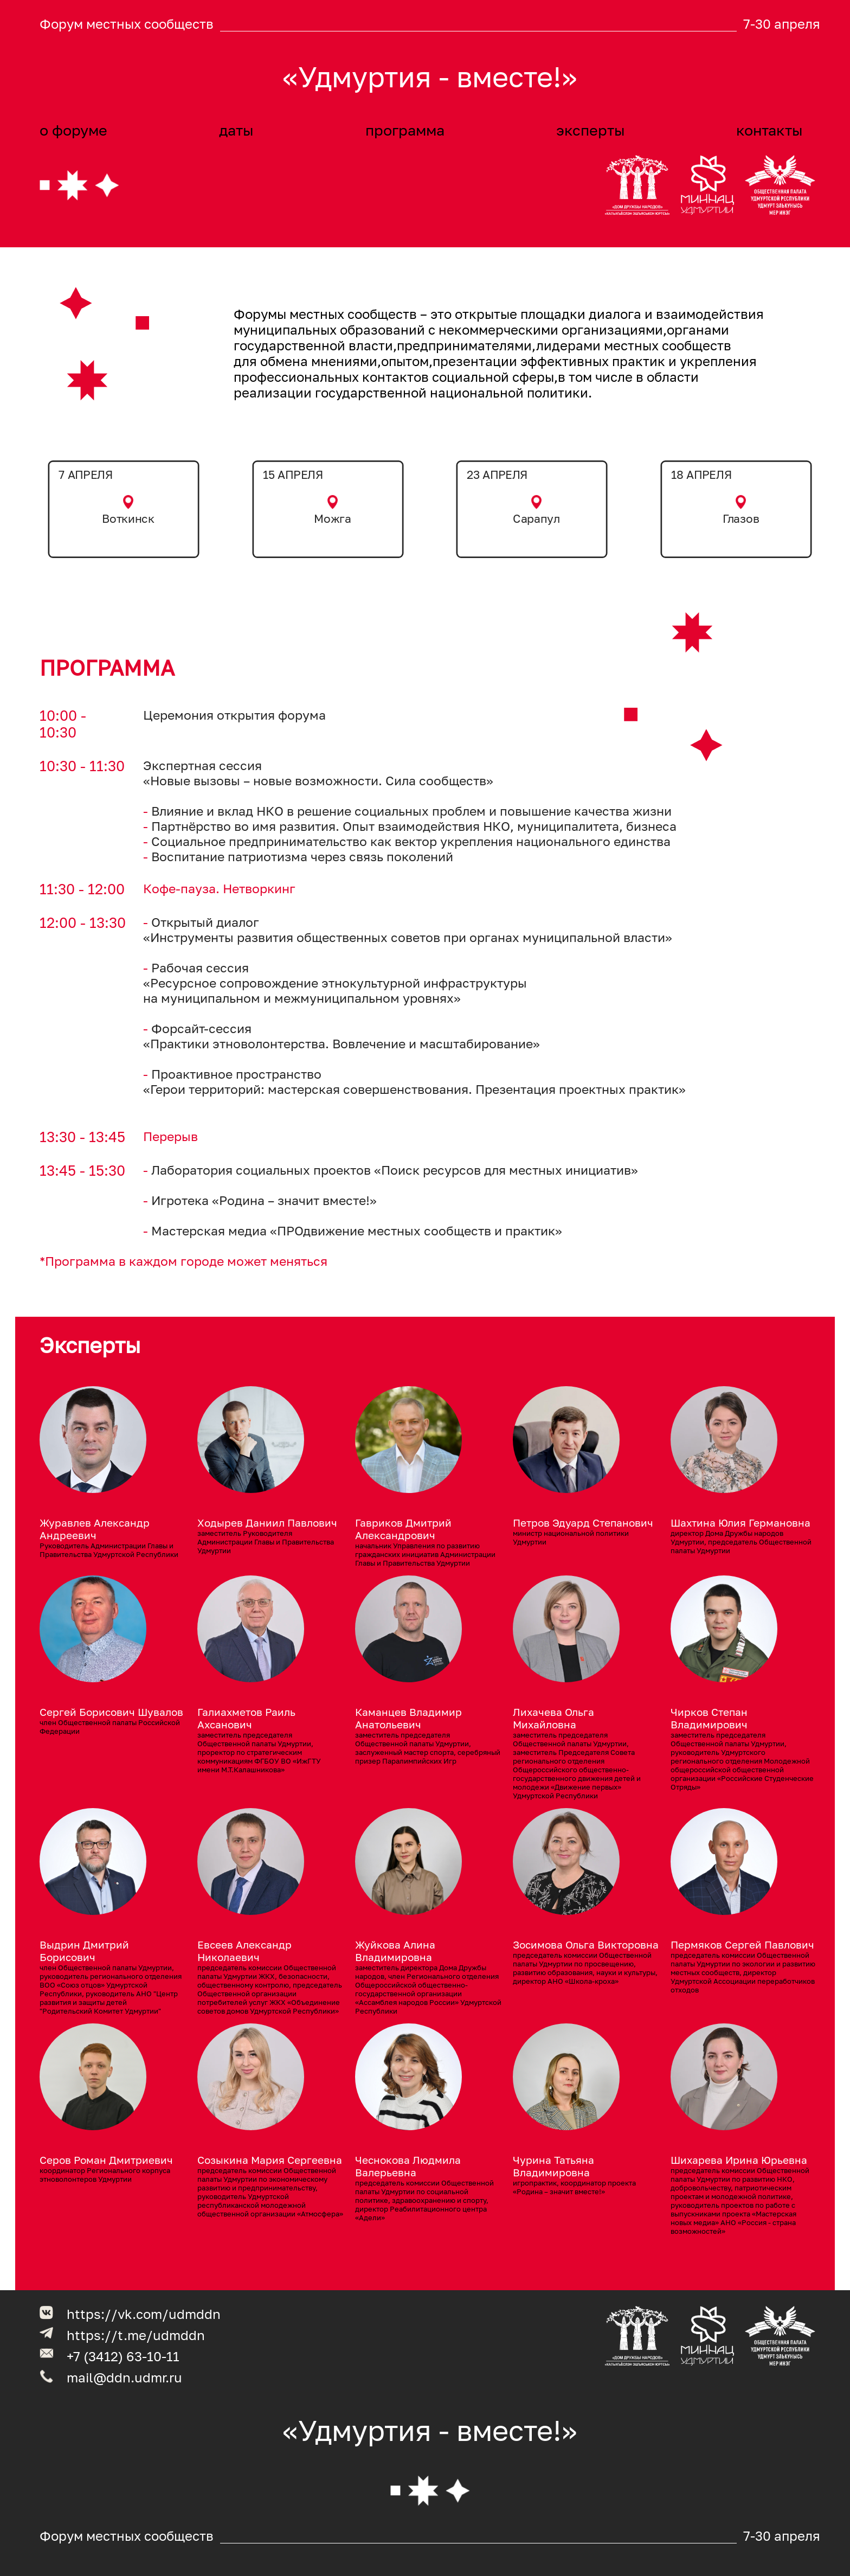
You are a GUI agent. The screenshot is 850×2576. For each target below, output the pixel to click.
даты (236, 130)
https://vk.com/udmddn (144, 2314)
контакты (769, 130)
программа (405, 130)
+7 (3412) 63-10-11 (123, 2356)
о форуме (73, 130)
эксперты (590, 130)
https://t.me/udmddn (136, 2335)
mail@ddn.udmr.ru (124, 2377)
